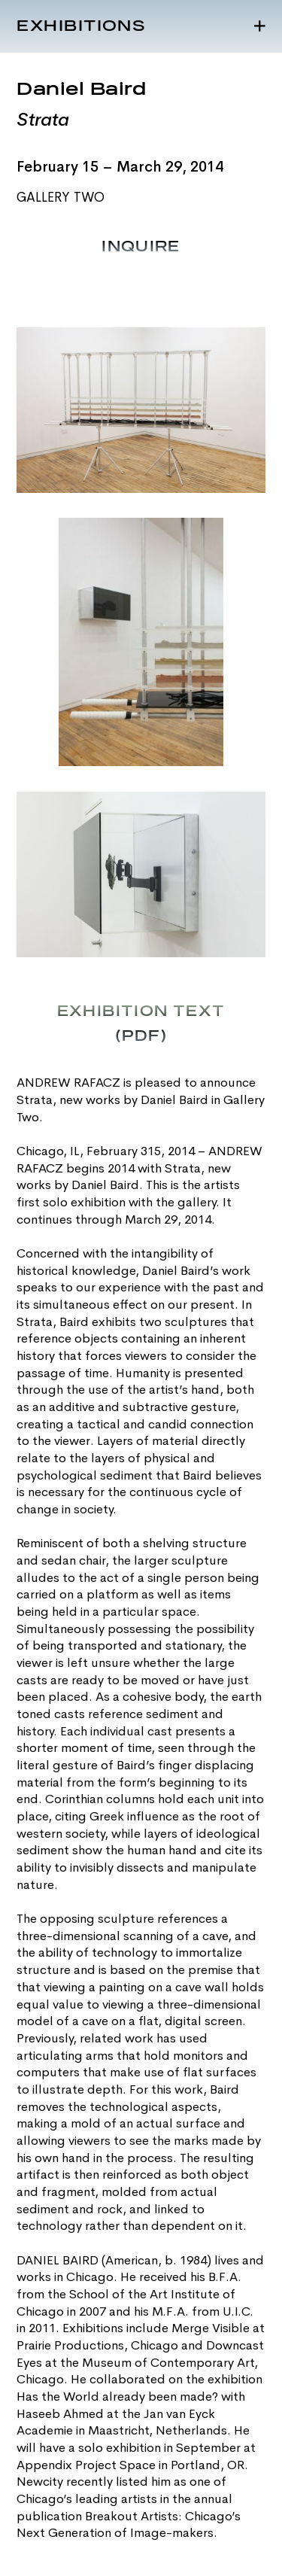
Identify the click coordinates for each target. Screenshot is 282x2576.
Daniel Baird (82, 90)
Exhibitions (81, 26)
